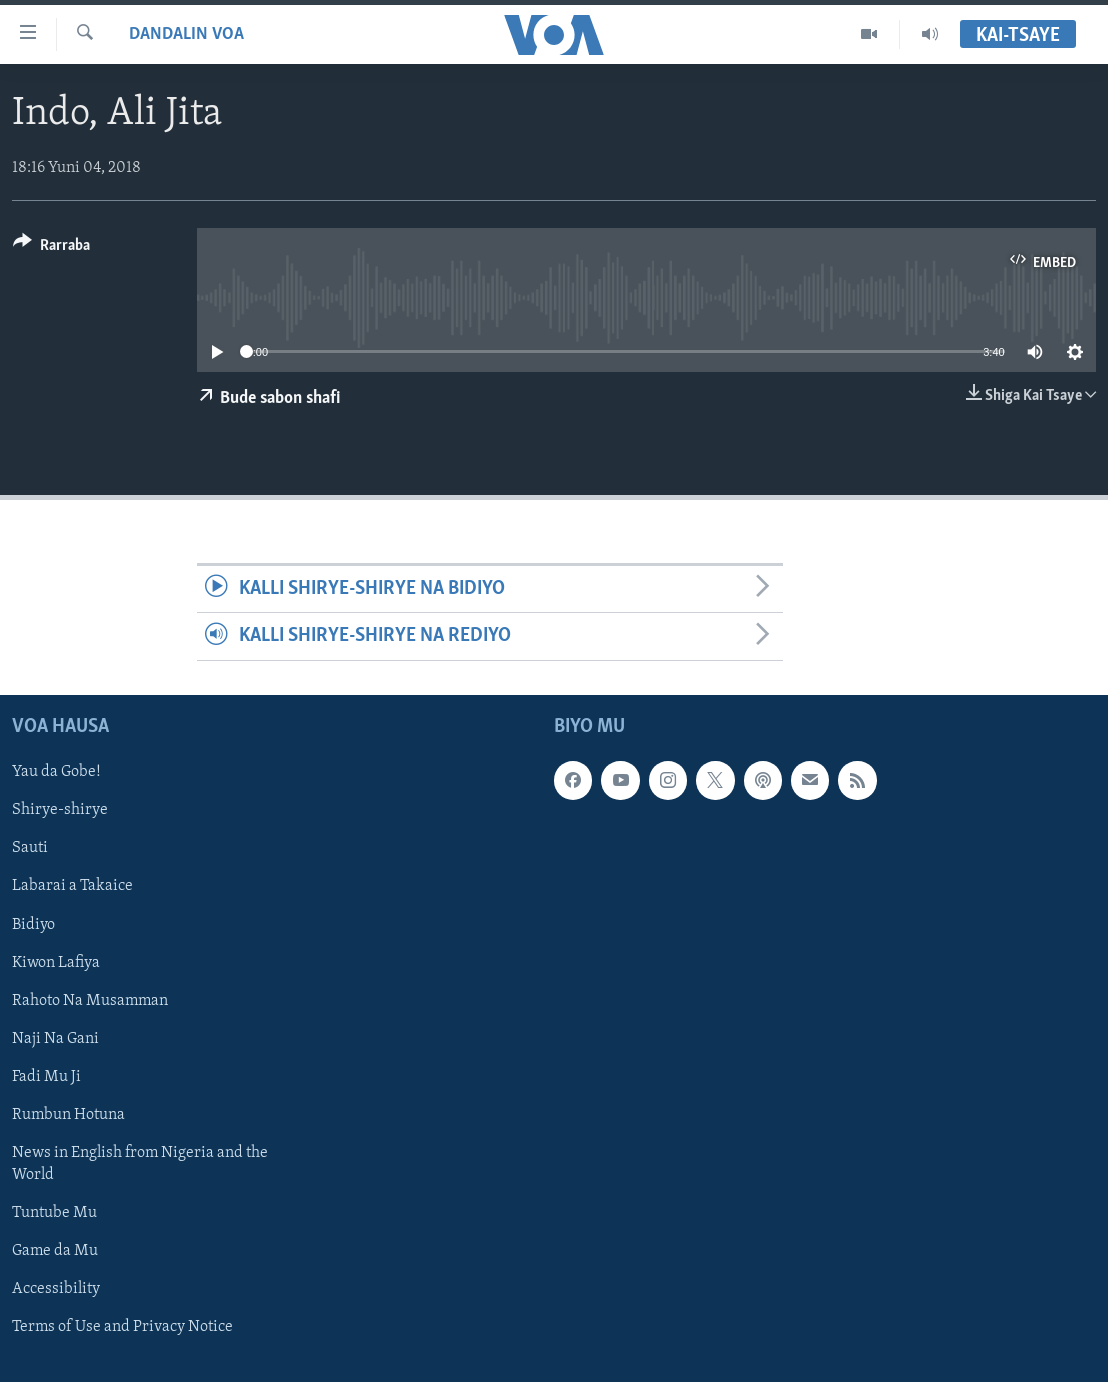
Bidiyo (33, 924)
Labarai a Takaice (72, 886)
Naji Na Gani (55, 1038)
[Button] (51, 248)
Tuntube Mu (54, 1213)
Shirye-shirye (60, 810)
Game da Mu (55, 1251)
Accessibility (56, 1289)
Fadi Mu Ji (46, 1076)
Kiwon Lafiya (56, 962)
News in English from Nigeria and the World (140, 1164)
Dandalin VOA (186, 34)
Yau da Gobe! (56, 772)
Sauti (30, 848)
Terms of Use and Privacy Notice (122, 1327)
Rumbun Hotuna (68, 1114)
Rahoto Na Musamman (90, 1000)
